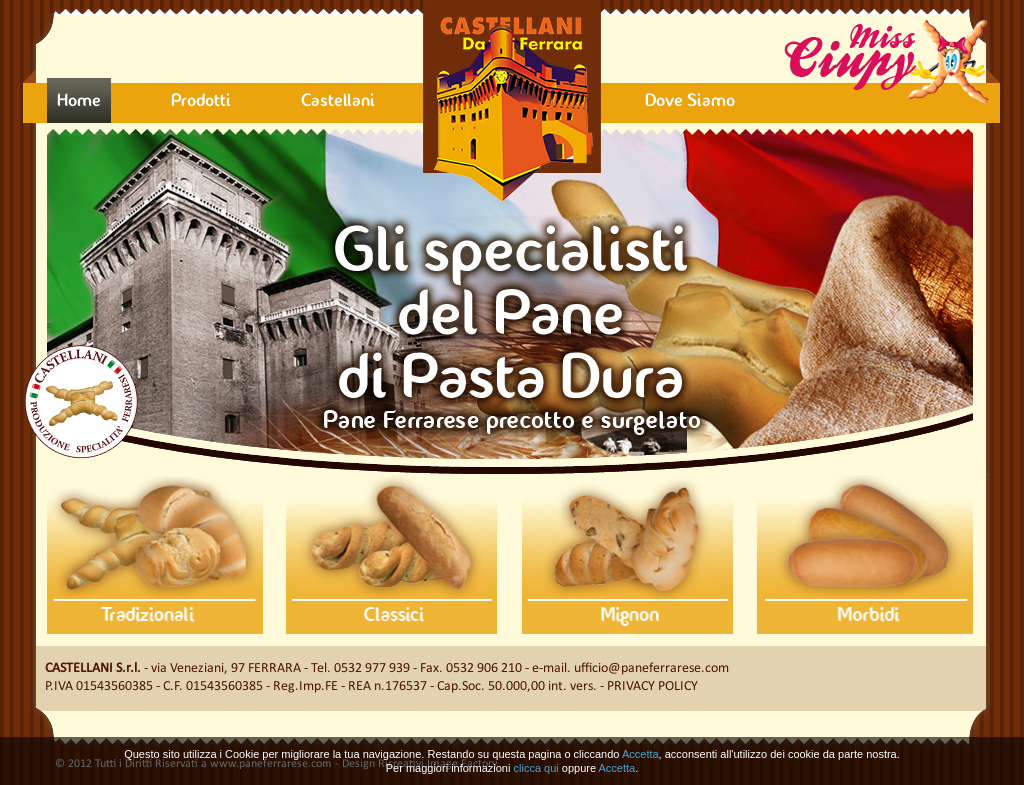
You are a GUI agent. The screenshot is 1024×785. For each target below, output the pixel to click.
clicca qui (536, 768)
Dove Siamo (690, 101)
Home (79, 101)
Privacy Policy (652, 686)
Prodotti (201, 101)
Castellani (338, 101)
